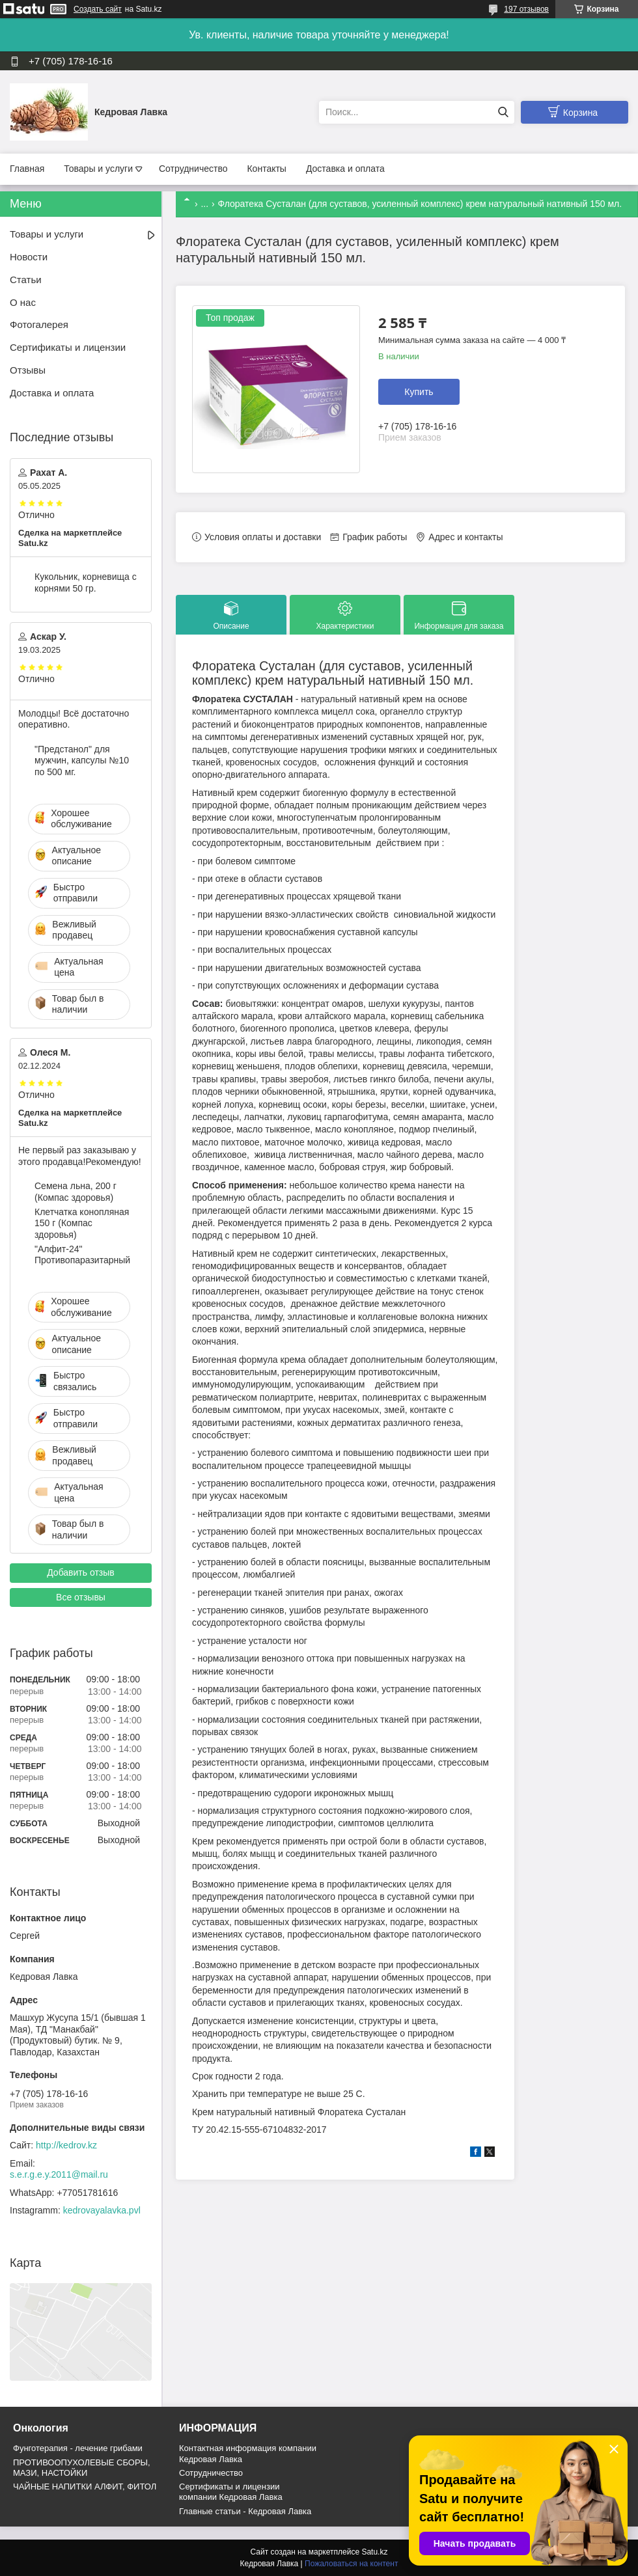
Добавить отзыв (81, 1572)
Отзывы (28, 370)
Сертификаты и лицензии (68, 347)
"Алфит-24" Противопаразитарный (82, 1255)
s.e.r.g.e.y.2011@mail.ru (59, 2174)
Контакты (266, 168)
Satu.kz (374, 2551)
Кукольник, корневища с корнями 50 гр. (86, 582)
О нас (23, 302)
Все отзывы (80, 1597)
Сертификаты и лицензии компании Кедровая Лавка (231, 2492)
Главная (27, 168)
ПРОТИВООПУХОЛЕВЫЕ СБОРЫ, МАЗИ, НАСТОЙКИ (81, 2468)
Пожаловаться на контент (351, 2563)
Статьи (26, 279)
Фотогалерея (39, 324)
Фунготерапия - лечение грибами (78, 2448)
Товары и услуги (98, 168)
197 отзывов (526, 9)
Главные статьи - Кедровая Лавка (245, 2511)
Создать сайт (98, 9)
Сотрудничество (193, 168)
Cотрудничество (211, 2473)
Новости (29, 256)
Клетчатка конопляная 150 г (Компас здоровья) (82, 1223)
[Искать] (503, 112)
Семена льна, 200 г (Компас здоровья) (76, 1192)
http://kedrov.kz (66, 2145)
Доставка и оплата (345, 168)
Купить (418, 392)
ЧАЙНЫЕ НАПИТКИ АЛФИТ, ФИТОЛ (84, 2486)
